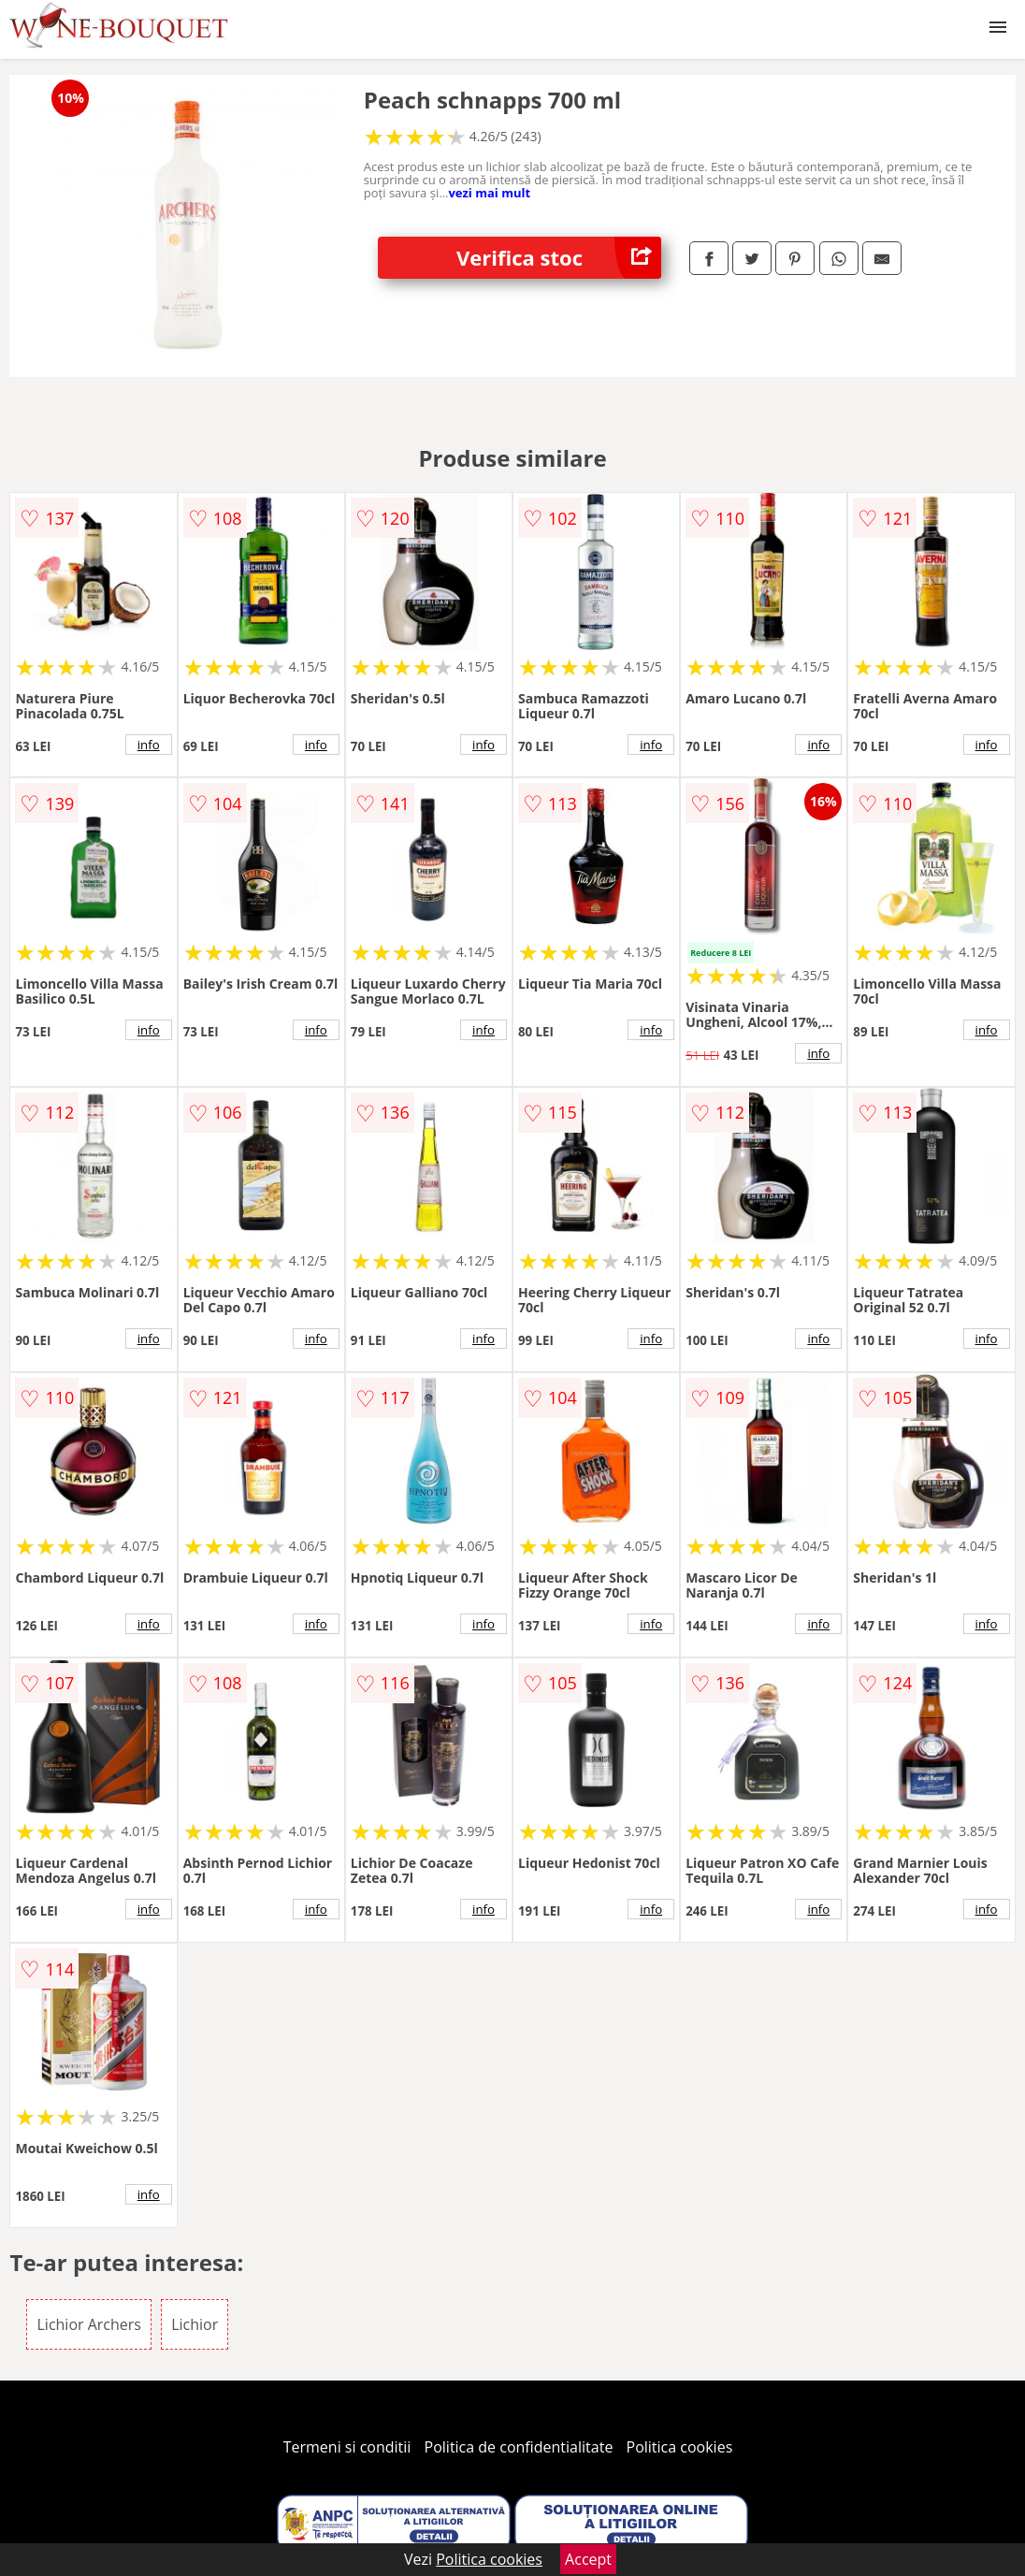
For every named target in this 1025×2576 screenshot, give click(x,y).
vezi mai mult (489, 192)
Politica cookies (680, 2447)
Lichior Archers (88, 2324)
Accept (588, 2559)
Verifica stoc (558, 258)
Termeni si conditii (347, 2447)
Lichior (194, 2324)
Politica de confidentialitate (519, 2447)
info (148, 744)
